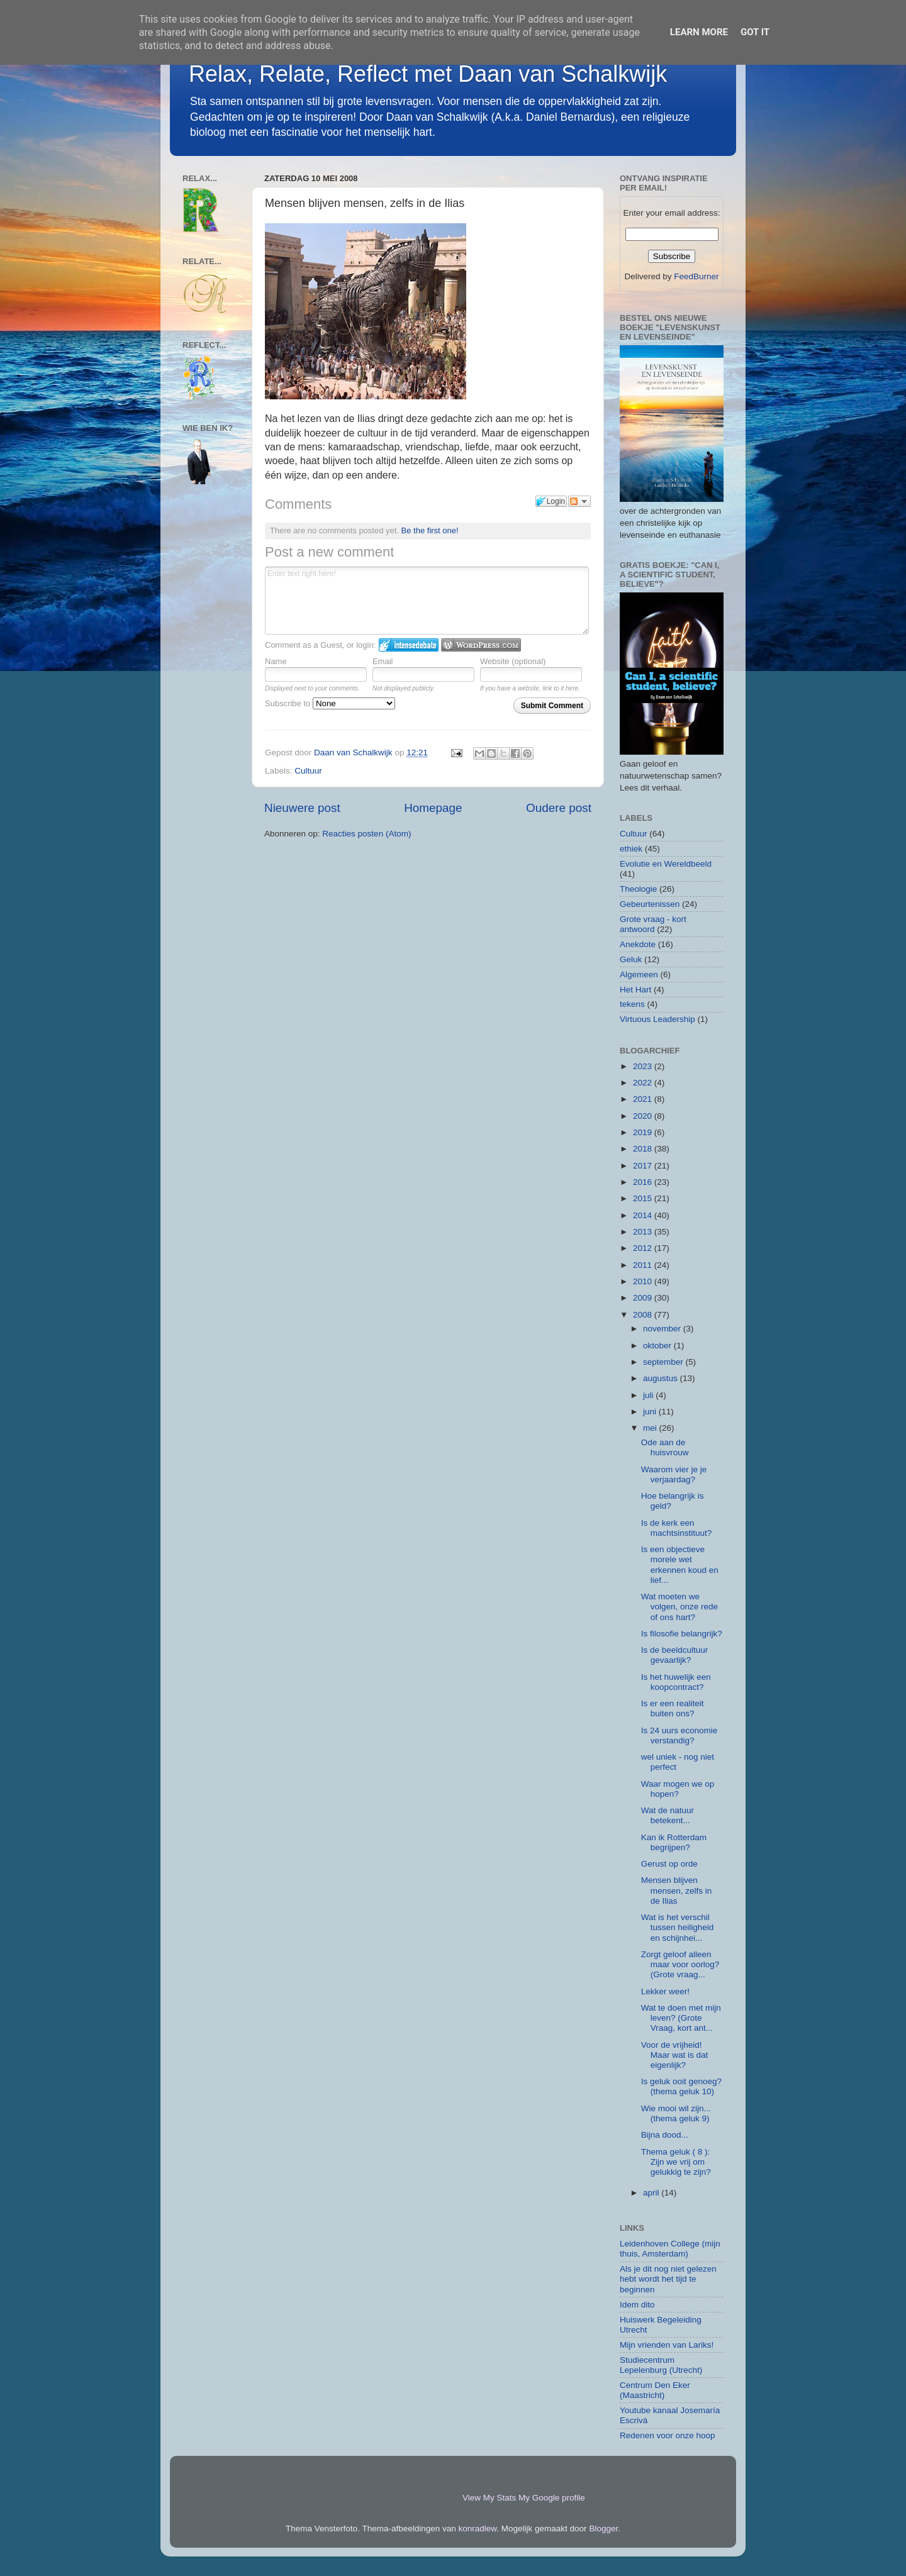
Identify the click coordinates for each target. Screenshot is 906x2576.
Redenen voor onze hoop (667, 2435)
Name (276, 661)
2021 (643, 1099)
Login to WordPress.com (481, 645)
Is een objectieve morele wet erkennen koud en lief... (680, 1565)
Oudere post (558, 807)
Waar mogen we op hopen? (678, 1789)
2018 (643, 1148)
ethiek (631, 848)
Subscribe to (330, 703)
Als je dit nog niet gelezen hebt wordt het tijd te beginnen (668, 2279)
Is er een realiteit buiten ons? (672, 1708)
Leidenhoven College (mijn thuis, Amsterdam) (670, 2248)
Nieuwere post (302, 807)
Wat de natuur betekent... (667, 1815)
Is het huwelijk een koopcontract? (676, 1682)
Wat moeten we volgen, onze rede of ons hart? (679, 1606)
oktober (658, 1345)
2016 (643, 1182)
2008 (643, 1314)
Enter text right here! (427, 601)
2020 (643, 1116)
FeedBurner (696, 276)
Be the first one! (430, 530)
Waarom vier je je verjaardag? (674, 1474)
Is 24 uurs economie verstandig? (679, 1735)
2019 (643, 1132)
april (652, 2192)
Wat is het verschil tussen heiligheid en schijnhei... (677, 1927)
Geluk (631, 959)
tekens (632, 1004)
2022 (643, 1082)
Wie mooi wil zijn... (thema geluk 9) (676, 2113)
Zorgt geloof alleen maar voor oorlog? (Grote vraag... (680, 1964)
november (663, 1328)
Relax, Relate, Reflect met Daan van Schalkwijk (428, 74)
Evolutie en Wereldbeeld (666, 864)
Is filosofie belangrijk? (681, 1633)
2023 (643, 1066)
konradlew (478, 2528)
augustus (661, 1378)
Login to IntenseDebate (409, 645)
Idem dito (637, 2304)
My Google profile (551, 2497)
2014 (643, 1215)
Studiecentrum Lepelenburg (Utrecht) (661, 2365)
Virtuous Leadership (657, 1019)
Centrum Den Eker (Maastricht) (655, 2390)
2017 (643, 1165)
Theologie (638, 889)
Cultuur (308, 770)
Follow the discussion (579, 501)
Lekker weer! (665, 1991)
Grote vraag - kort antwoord (653, 924)
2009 (643, 1297)
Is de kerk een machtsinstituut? (676, 1528)
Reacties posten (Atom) (366, 833)
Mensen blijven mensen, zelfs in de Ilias (676, 1890)
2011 (643, 1265)
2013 (643, 1231)
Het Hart (635, 989)
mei (651, 1428)
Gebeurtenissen (650, 904)
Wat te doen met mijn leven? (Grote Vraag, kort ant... (681, 2018)
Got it (755, 32)
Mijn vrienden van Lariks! (666, 2345)
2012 (643, 1248)
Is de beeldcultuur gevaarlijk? (674, 1655)
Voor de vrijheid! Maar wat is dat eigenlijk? (674, 2055)
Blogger (603, 2528)
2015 (643, 1198)
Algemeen (639, 974)
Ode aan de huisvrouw (665, 1447)
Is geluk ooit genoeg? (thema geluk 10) (681, 2086)
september (664, 1362)
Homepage (433, 807)
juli (649, 1395)
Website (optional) (513, 661)
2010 (643, 1281)
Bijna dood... (664, 2135)
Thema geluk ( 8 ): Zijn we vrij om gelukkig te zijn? (676, 2162)
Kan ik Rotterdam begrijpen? (674, 1842)
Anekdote (638, 944)
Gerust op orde (669, 1863)
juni (651, 1411)
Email (382, 661)
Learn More (699, 32)
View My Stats (489, 2497)
